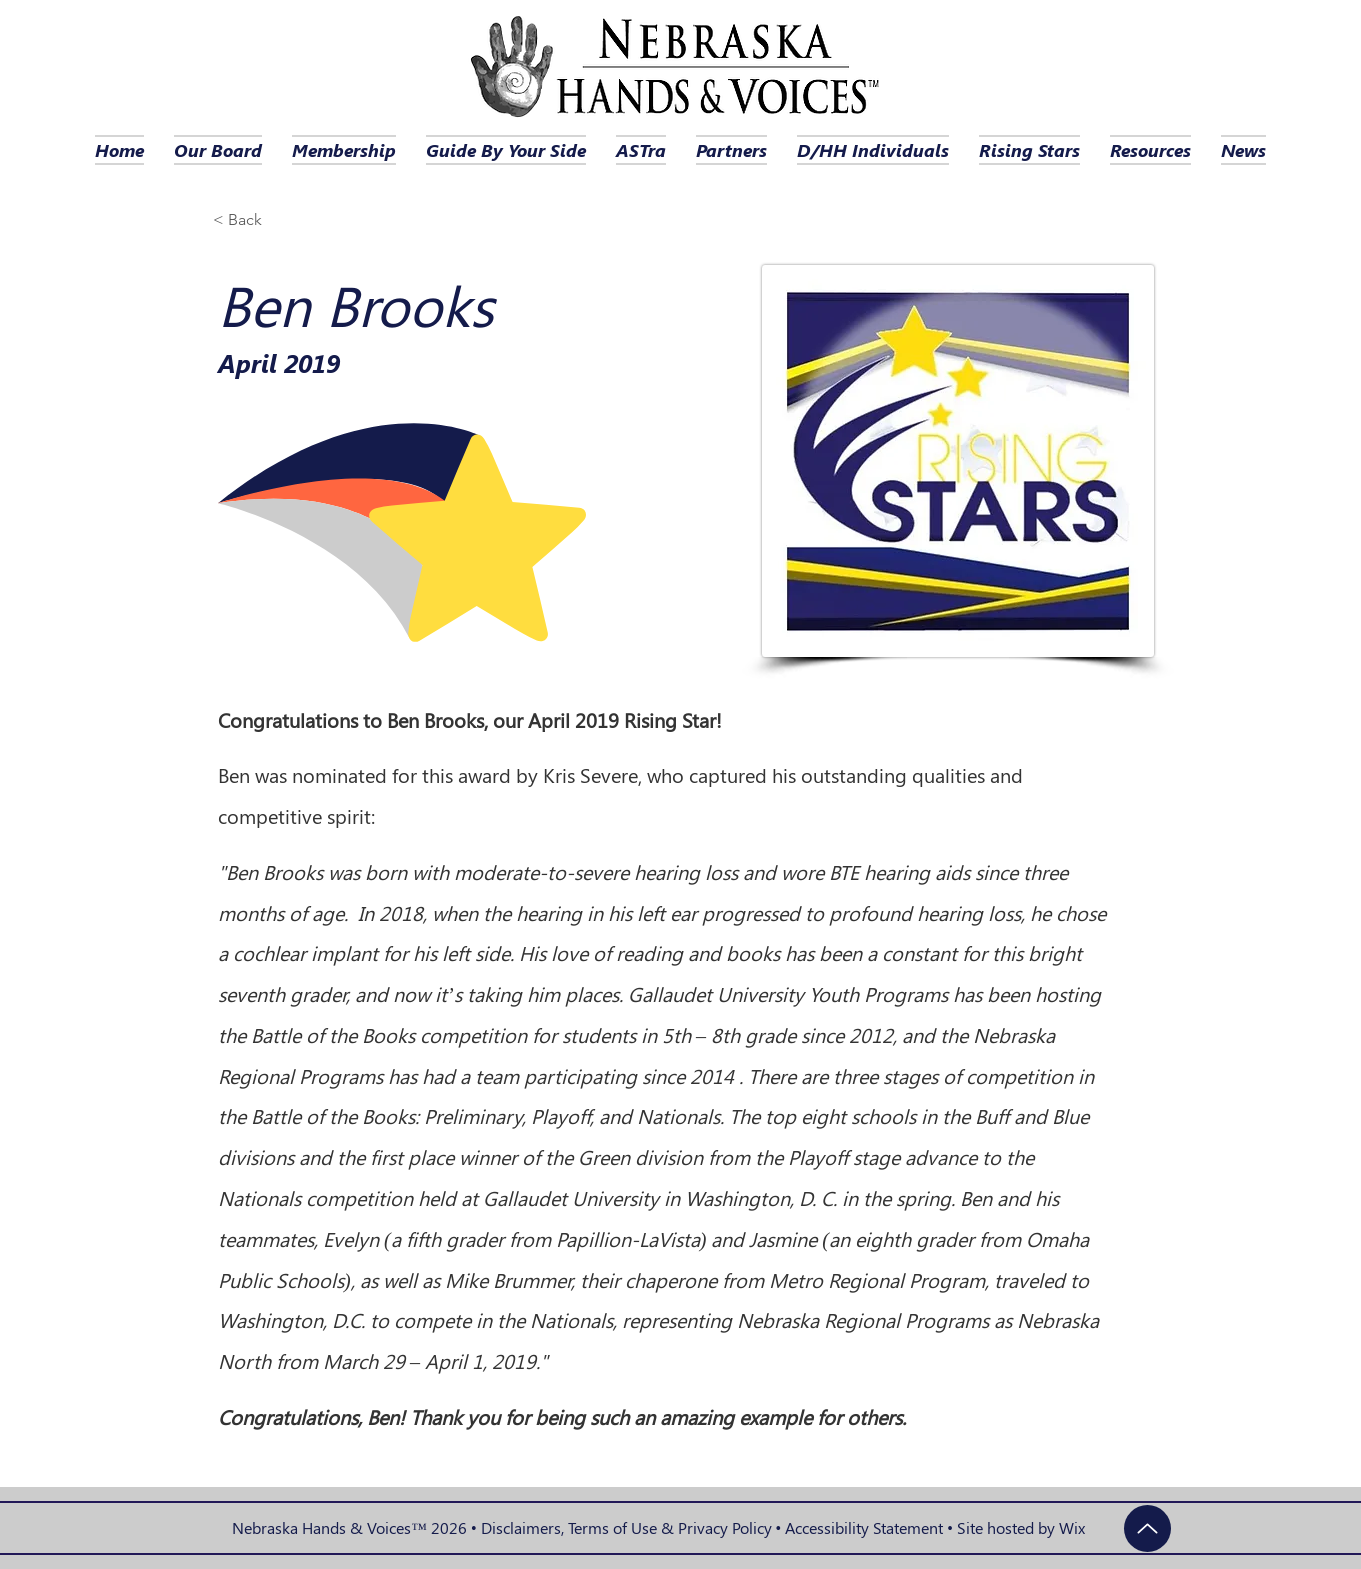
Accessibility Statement (864, 1527)
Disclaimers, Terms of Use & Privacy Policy (626, 1527)
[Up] (1147, 1528)
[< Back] (252, 220)
